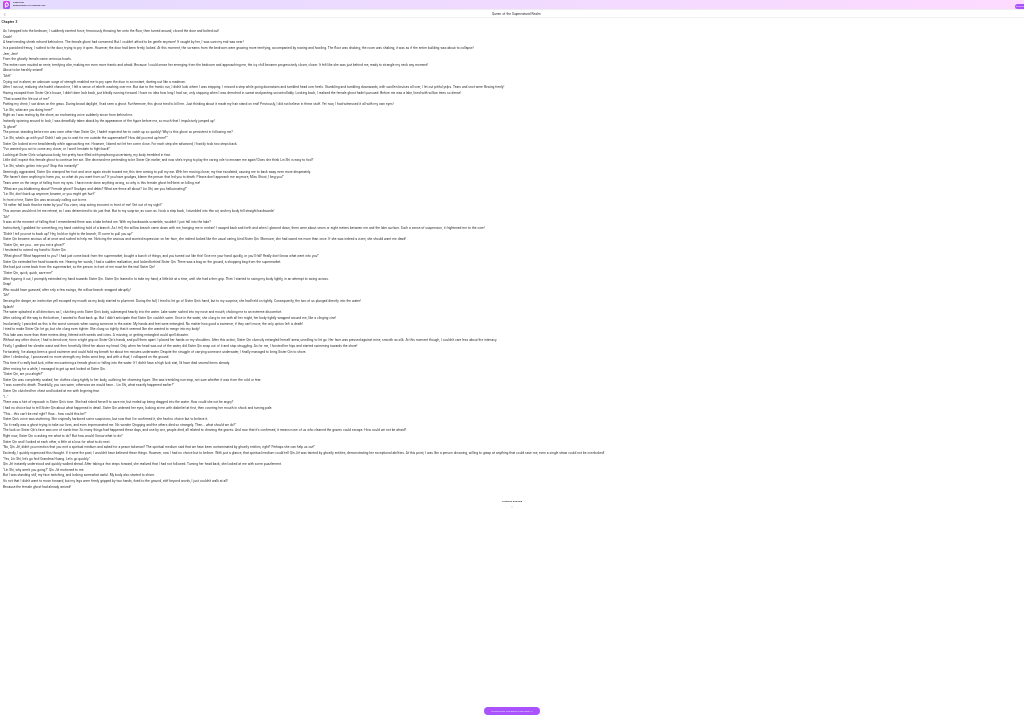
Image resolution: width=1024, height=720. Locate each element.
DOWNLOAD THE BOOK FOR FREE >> (511, 711)
